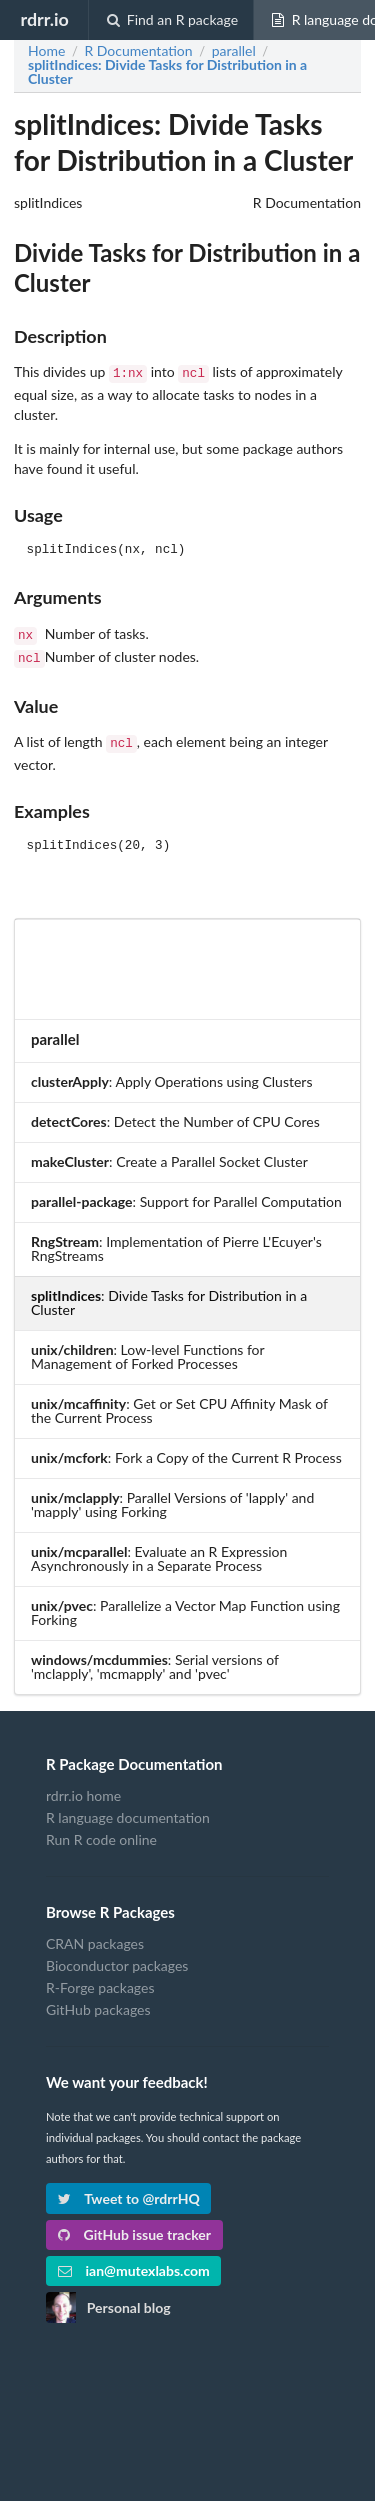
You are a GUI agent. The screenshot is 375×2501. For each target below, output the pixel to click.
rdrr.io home (83, 1788)
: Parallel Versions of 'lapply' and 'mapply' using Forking (172, 1496)
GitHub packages (98, 2001)
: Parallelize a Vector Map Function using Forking (185, 1604)
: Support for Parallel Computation (186, 1193)
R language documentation (128, 1809)
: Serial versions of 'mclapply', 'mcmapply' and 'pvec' (155, 1658)
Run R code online (101, 1831)
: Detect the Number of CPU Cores (175, 1113)
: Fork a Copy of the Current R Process (186, 1449)
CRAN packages (95, 1936)
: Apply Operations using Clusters (171, 1073)
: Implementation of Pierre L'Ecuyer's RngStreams (176, 1240)
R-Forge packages (100, 1979)
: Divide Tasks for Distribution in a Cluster (167, 72)
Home (46, 51)
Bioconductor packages (117, 1957)
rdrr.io (44, 19)
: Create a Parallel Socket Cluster (169, 1153)
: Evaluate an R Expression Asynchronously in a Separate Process (159, 1550)
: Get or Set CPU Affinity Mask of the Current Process (179, 1402)
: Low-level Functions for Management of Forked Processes (147, 1348)
